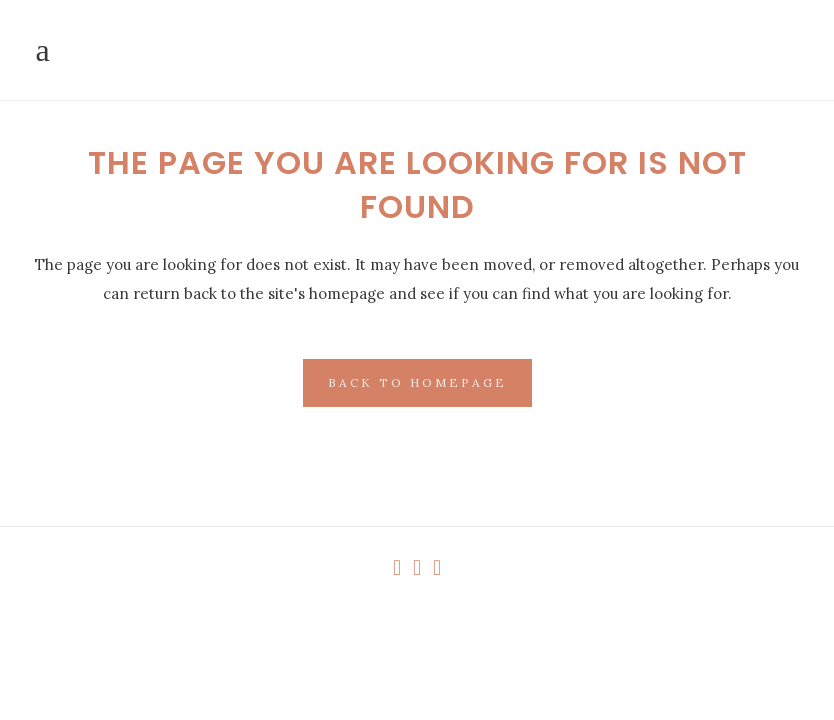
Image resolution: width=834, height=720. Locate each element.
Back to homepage (417, 382)
